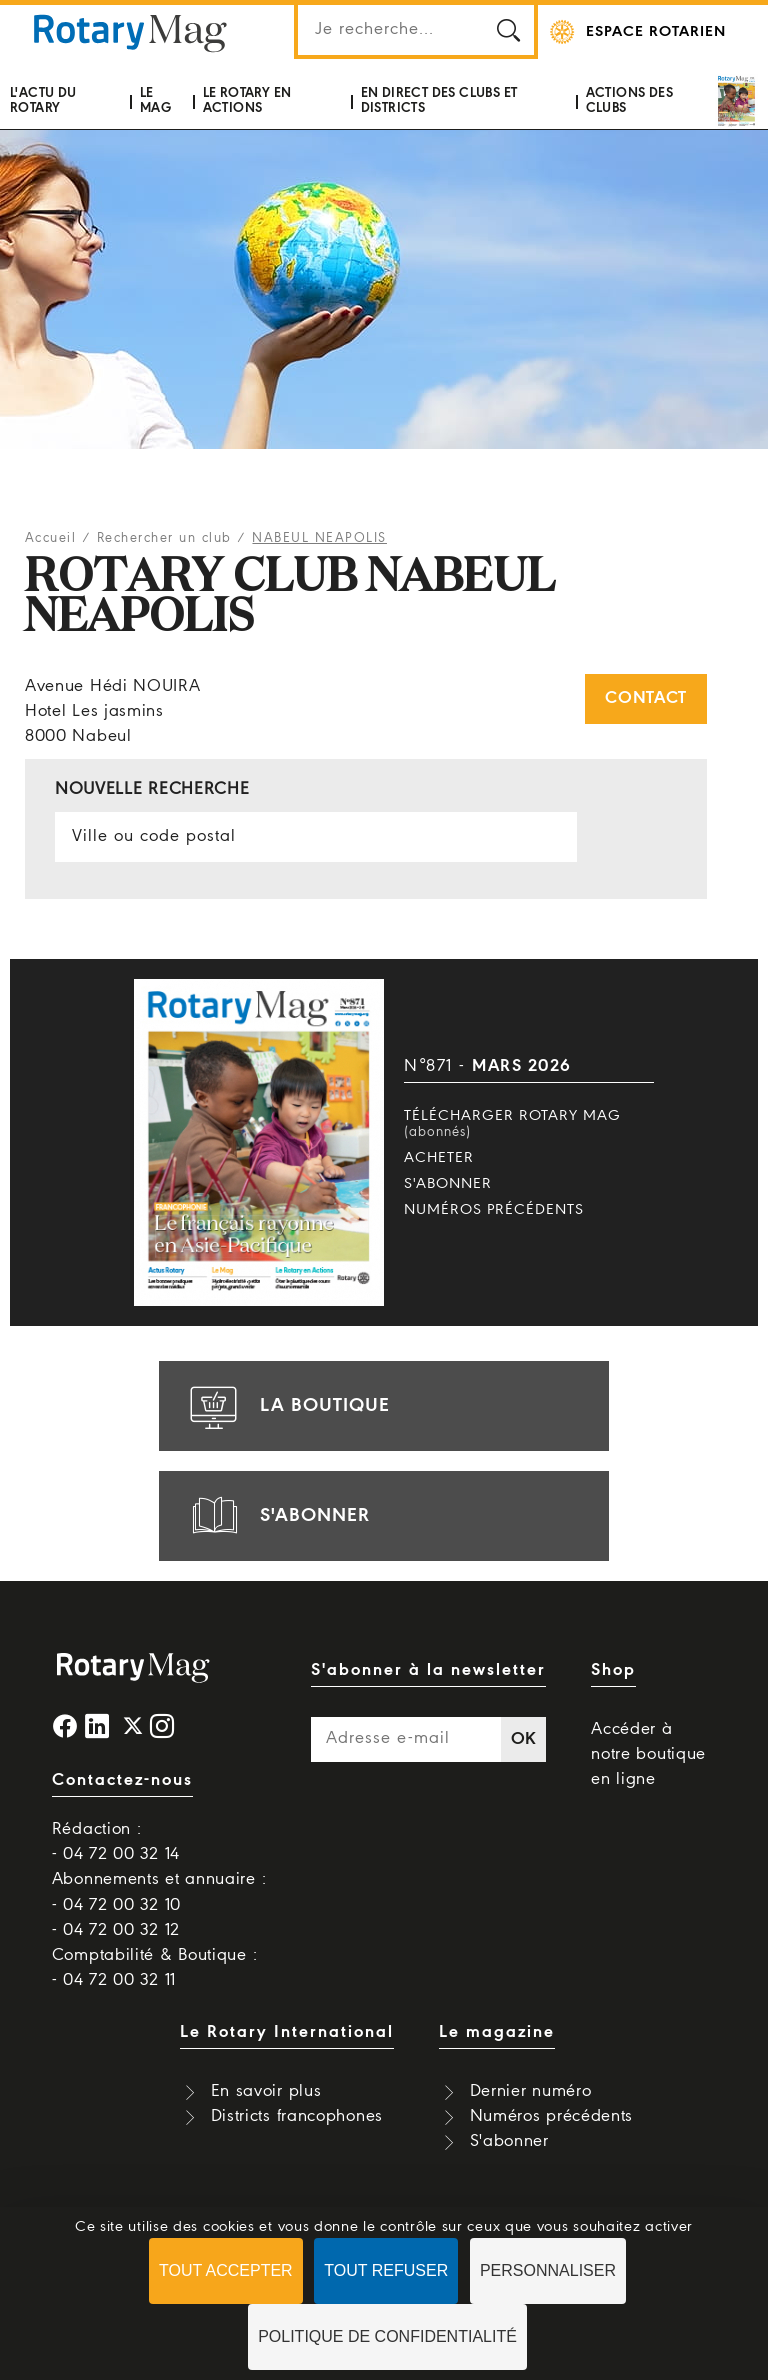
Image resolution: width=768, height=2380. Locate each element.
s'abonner (277, 1516)
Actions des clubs (629, 100)
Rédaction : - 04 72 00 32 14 (116, 1842)
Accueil (51, 538)
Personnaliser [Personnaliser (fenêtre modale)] (548, 2270)
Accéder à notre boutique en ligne (648, 1754)
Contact (646, 698)
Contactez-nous (122, 1780)
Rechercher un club (164, 538)
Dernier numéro (531, 2091)
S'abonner (448, 1184)
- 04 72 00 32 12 (116, 1930)
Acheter (439, 1158)
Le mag (155, 100)
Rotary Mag (130, 32)
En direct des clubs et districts (439, 100)
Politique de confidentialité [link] (387, 2336)
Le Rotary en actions (247, 100)
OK (524, 1739)
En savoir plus (266, 2091)
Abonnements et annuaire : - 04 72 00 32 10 (159, 1892)
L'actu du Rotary (43, 100)
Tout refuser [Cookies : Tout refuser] (386, 2270)
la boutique (287, 1406)
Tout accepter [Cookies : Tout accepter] (226, 2270)
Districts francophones (297, 2116)
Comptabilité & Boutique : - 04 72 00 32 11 (155, 1968)
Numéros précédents (494, 1210)
